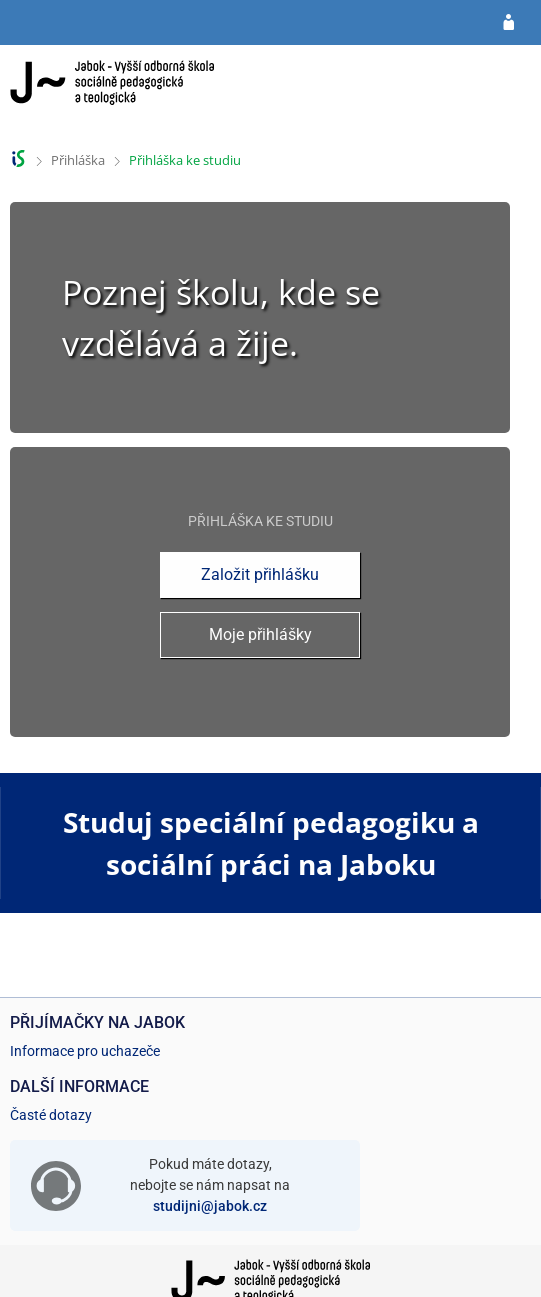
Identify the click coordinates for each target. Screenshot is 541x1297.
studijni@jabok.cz (210, 1206)
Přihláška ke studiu (185, 160)
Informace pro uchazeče (85, 1051)
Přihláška (78, 160)
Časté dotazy (51, 1115)
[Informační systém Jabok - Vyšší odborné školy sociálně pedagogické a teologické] (112, 92)
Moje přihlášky (260, 634)
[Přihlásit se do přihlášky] (508, 23)
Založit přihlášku (260, 574)
